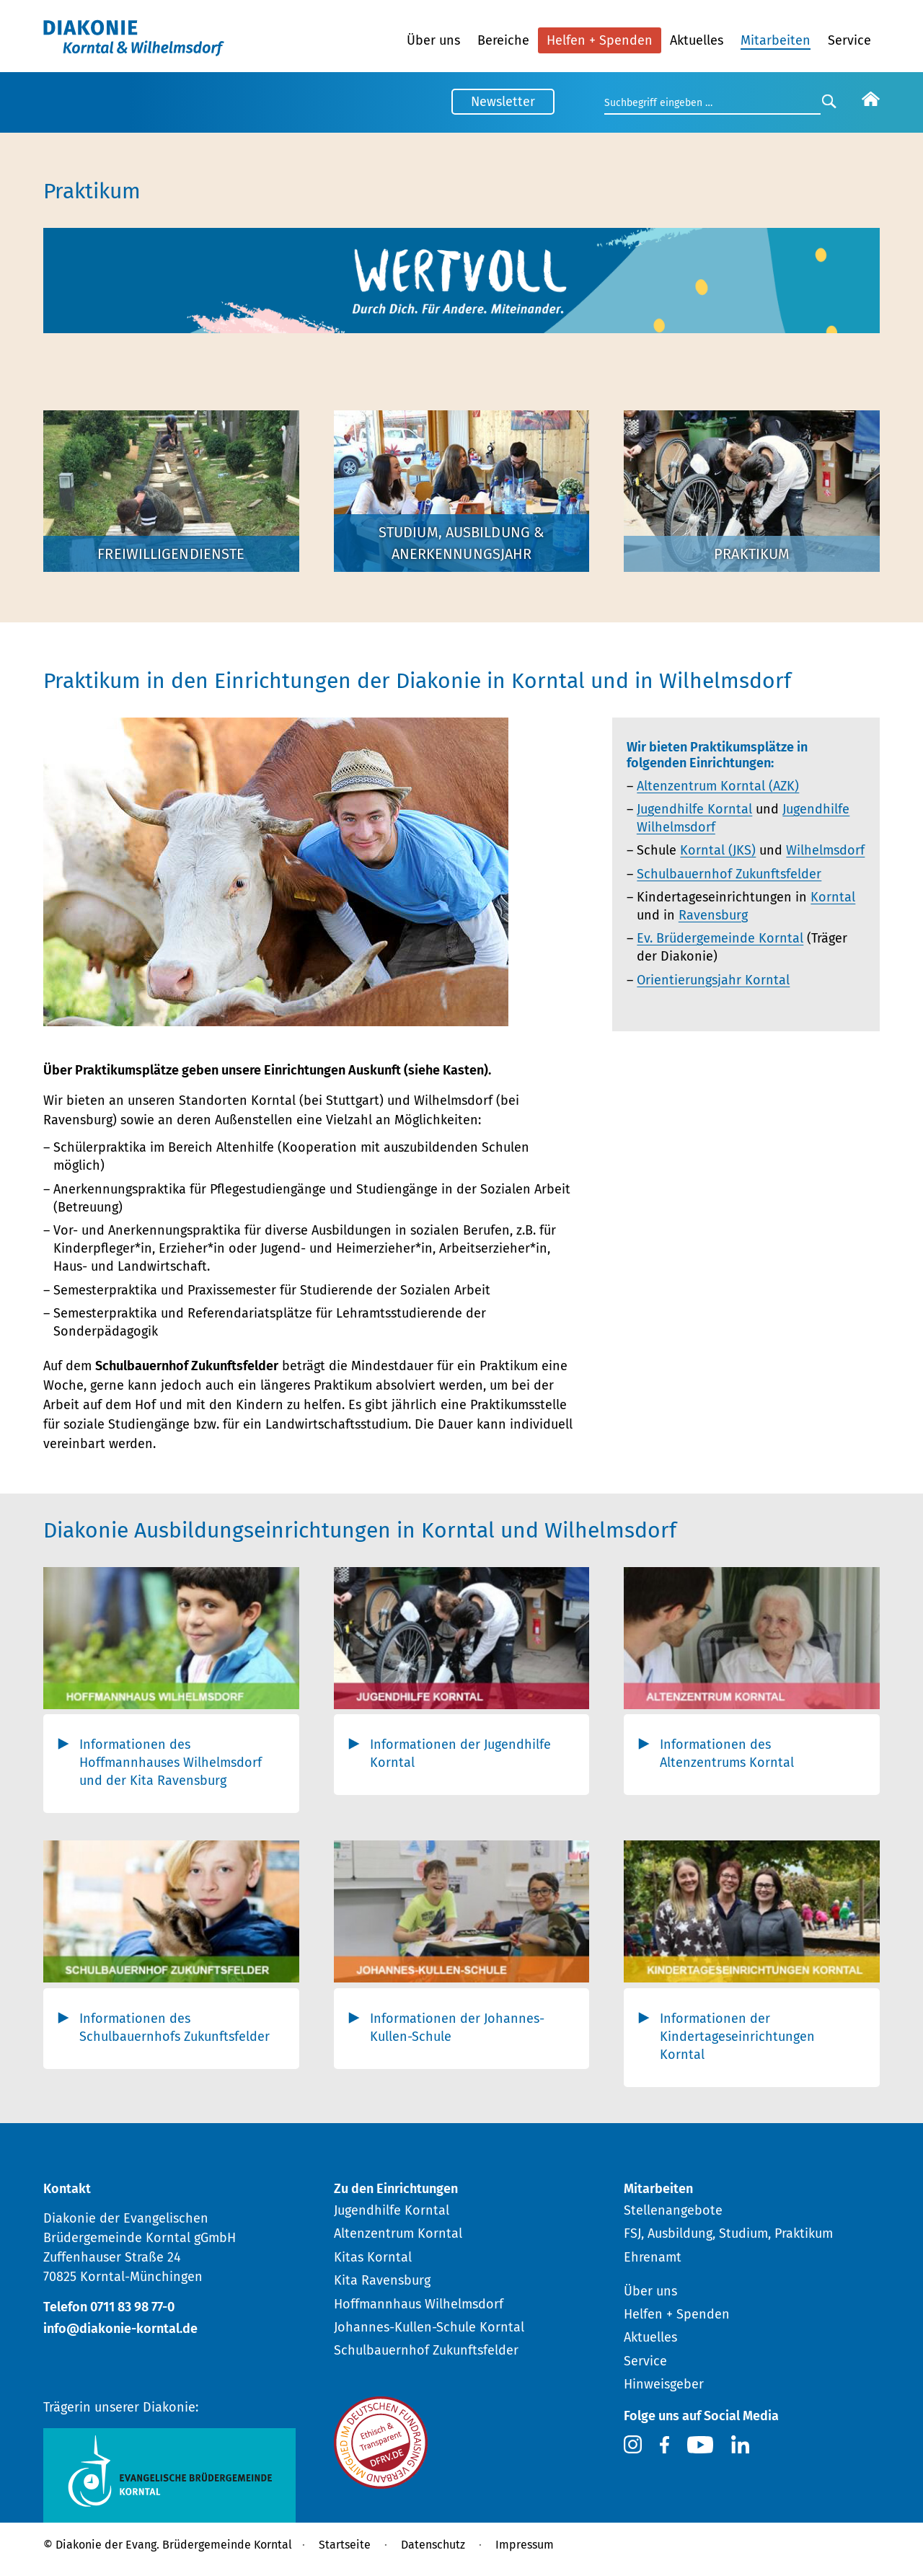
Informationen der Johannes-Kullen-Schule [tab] (457, 2028)
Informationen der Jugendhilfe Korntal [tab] (460, 1753)
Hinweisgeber (664, 2384)
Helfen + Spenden (600, 40)
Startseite (345, 2544)
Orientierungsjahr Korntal (713, 980)
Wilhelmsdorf (825, 850)
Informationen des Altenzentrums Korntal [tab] (727, 1753)
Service (849, 40)
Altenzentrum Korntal (398, 2233)
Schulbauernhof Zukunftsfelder (729, 874)
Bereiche (503, 40)
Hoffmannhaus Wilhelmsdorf (418, 2304)
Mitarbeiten (776, 40)
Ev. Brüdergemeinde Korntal (720, 938)
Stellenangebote (673, 2210)
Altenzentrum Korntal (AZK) (718, 786)
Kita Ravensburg (382, 2280)
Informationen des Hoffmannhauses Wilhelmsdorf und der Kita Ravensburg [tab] (170, 1762)
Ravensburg (713, 915)
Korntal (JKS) (718, 850)
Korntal (833, 897)
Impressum (524, 2544)
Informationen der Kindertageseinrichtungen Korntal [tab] (737, 2037)
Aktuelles (696, 40)
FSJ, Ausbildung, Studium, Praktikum (728, 2233)
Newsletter (503, 102)
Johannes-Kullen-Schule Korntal (429, 2327)
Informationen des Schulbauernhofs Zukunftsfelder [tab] (174, 2028)
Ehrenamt (652, 2257)
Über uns (433, 40)
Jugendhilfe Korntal (694, 809)
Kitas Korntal (373, 2257)
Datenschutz (433, 2544)
